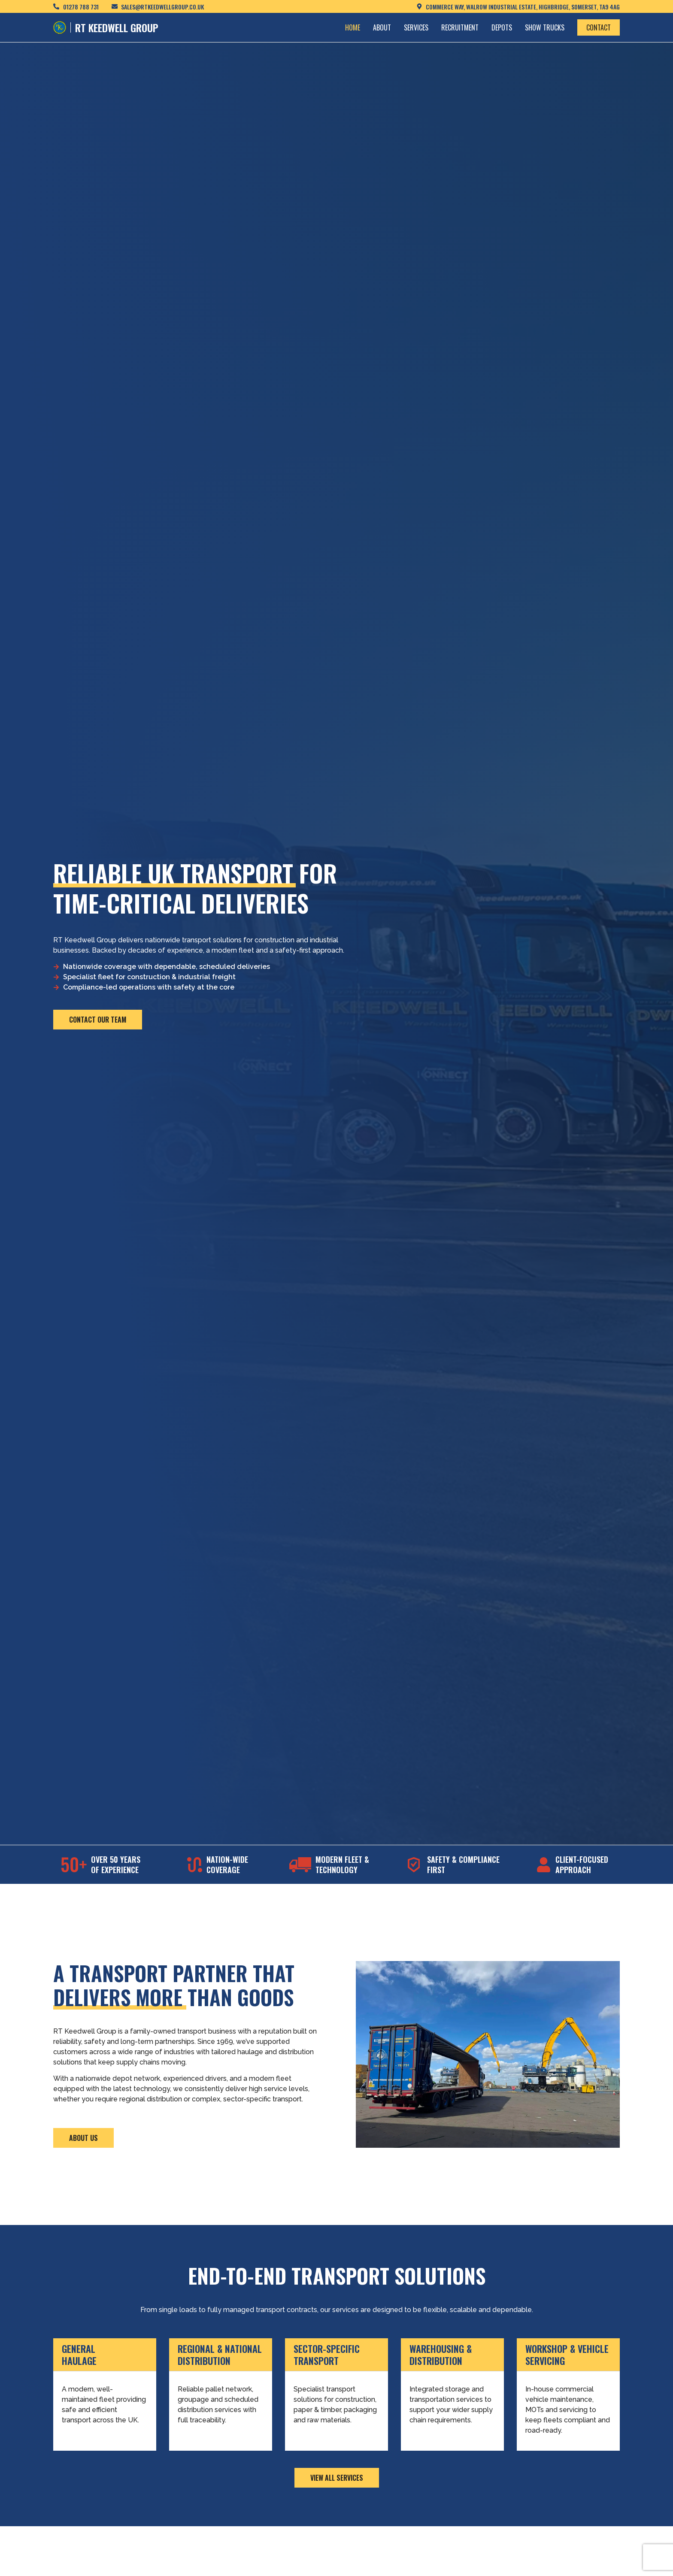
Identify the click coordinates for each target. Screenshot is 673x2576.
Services (416, 27)
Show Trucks (544, 27)
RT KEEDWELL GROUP (116, 27)
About (382, 27)
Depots (501, 27)
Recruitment (460, 27)
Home (352, 27)
